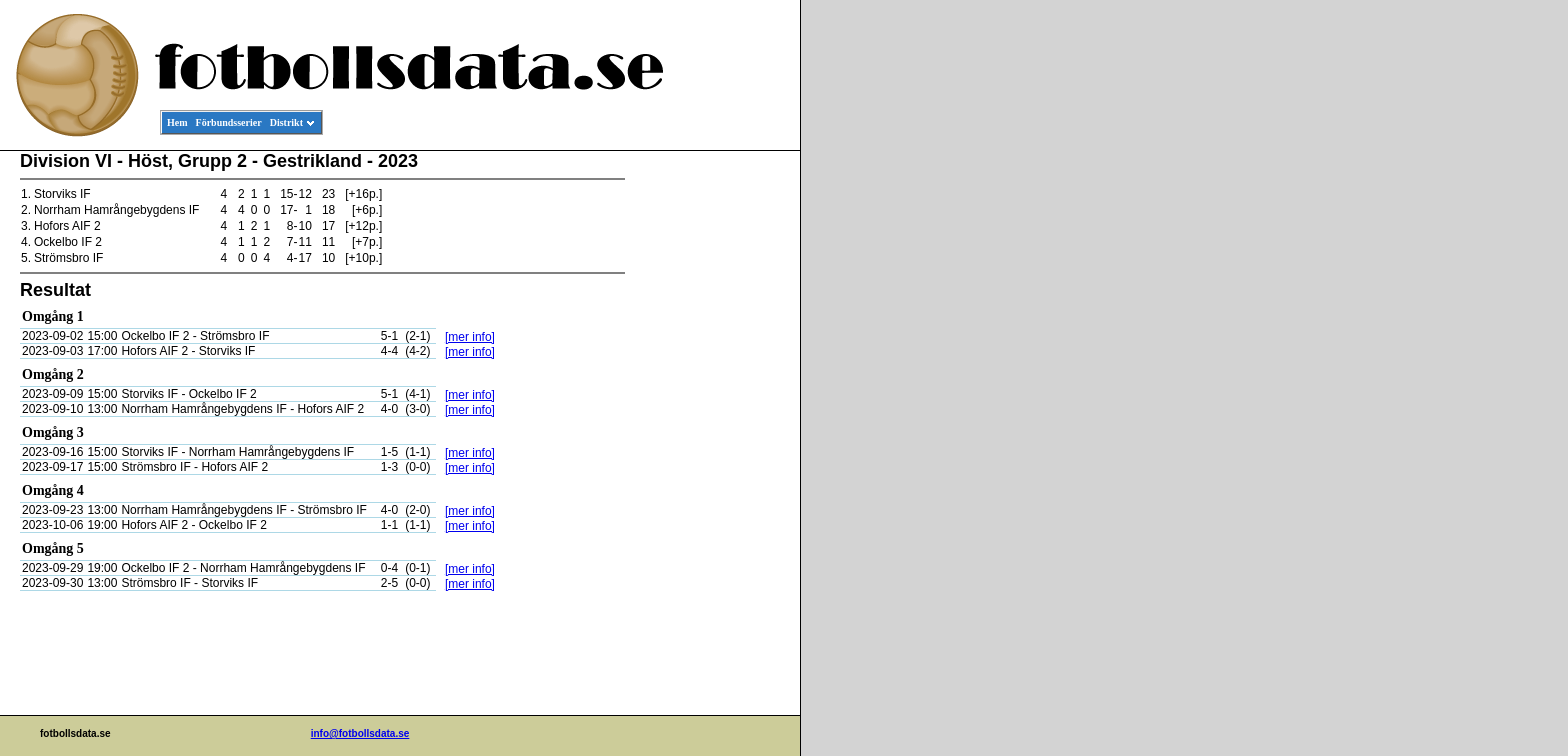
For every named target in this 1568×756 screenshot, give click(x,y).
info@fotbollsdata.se (360, 733)
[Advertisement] (710, 456)
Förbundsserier (229, 122)
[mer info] (470, 337)
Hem (177, 122)
